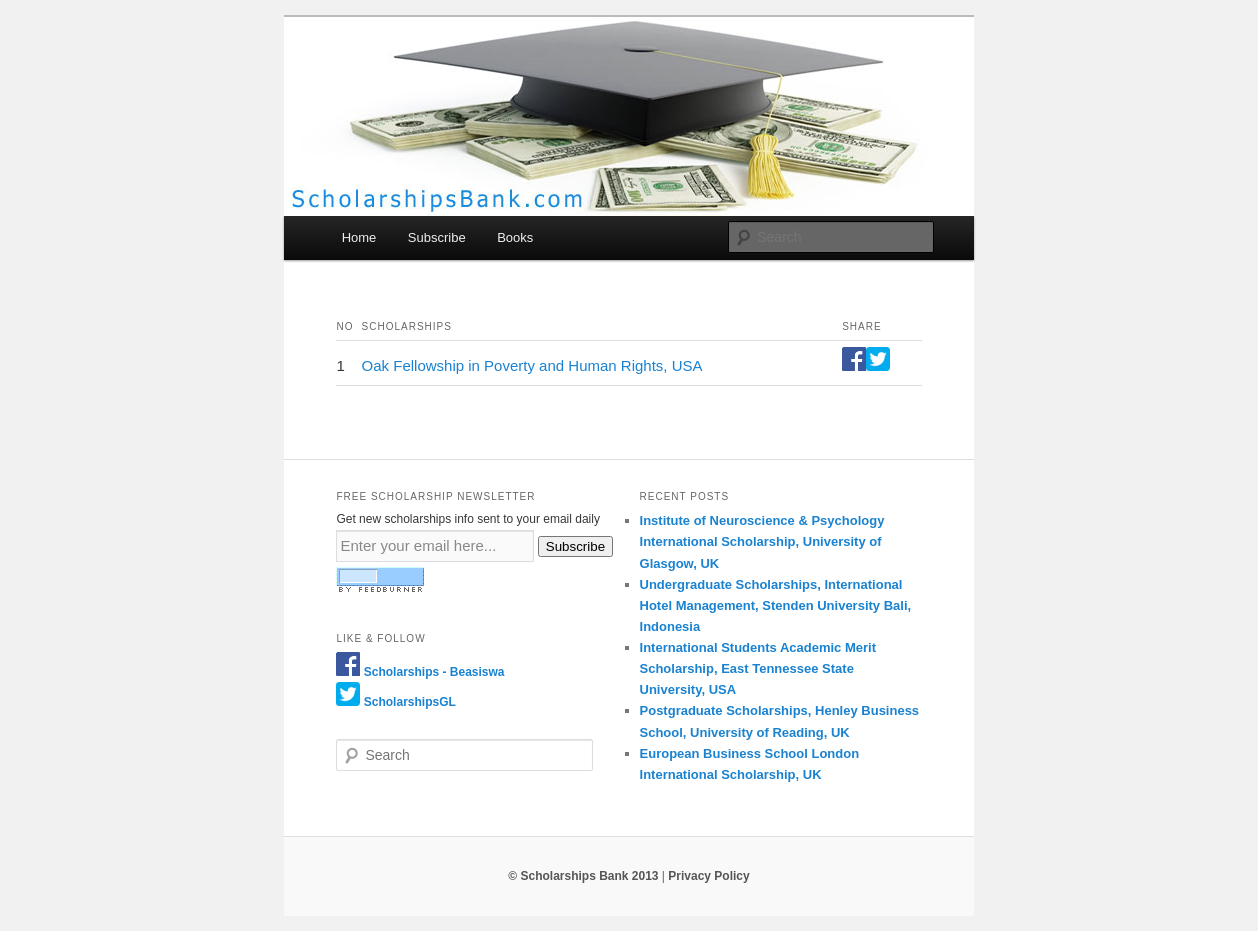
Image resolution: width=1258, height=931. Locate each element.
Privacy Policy (708, 876)
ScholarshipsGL (410, 702)
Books (515, 237)
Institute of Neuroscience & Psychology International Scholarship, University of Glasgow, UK (762, 541)
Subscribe (437, 237)
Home (359, 237)
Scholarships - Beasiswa (434, 672)
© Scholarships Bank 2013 (583, 876)
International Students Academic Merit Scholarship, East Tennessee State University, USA (758, 668)
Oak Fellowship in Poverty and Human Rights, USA (532, 365)
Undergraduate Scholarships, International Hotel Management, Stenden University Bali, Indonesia (776, 605)
